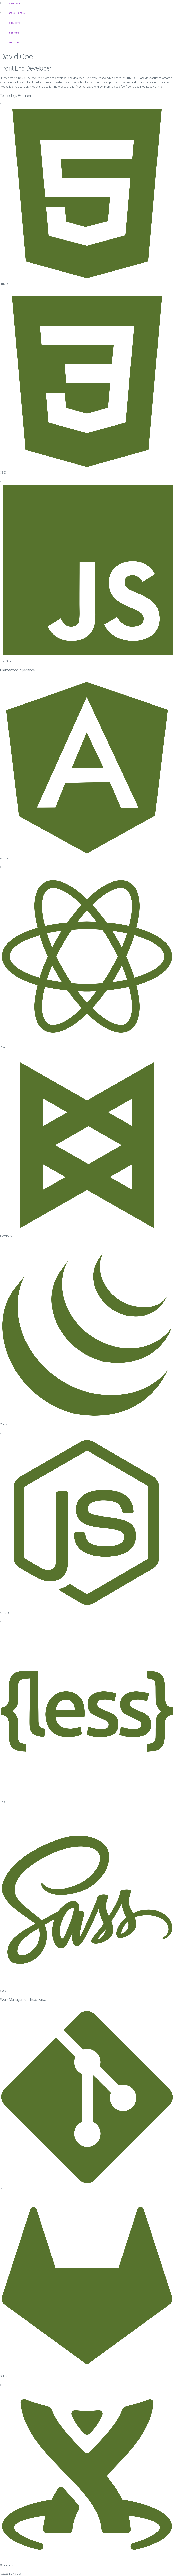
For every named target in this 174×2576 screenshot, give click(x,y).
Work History (17, 13)
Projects (14, 23)
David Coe (14, 3)
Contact (14, 33)
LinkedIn (14, 43)
